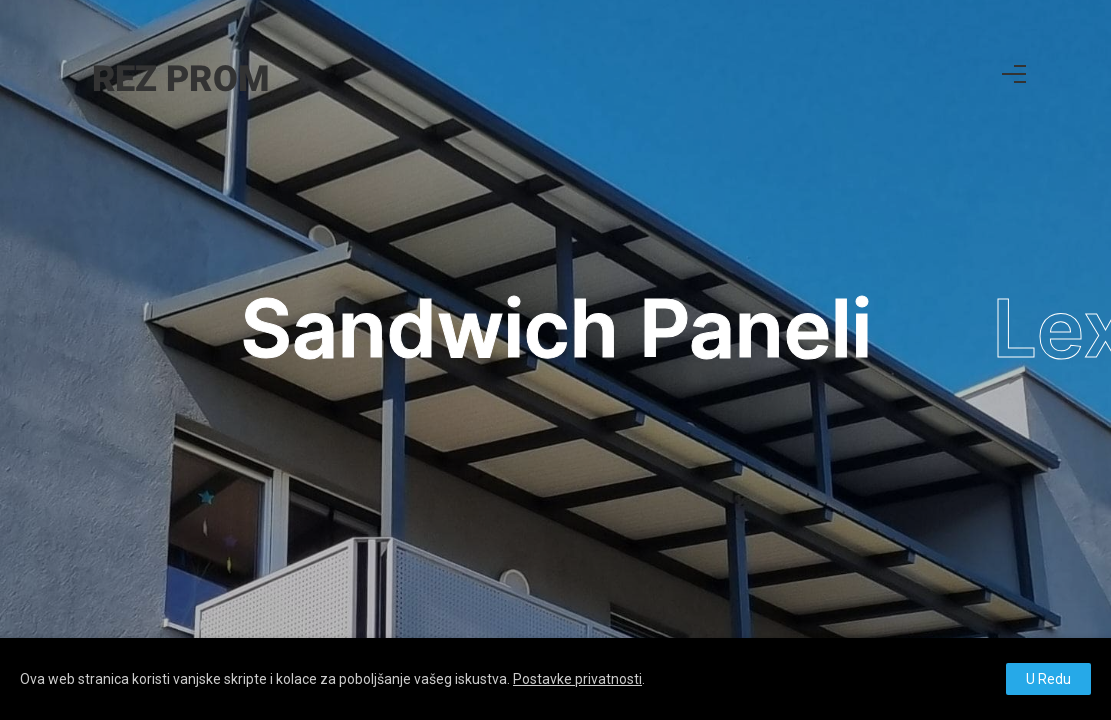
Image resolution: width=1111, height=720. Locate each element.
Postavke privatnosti (577, 679)
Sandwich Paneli (556, 327)
